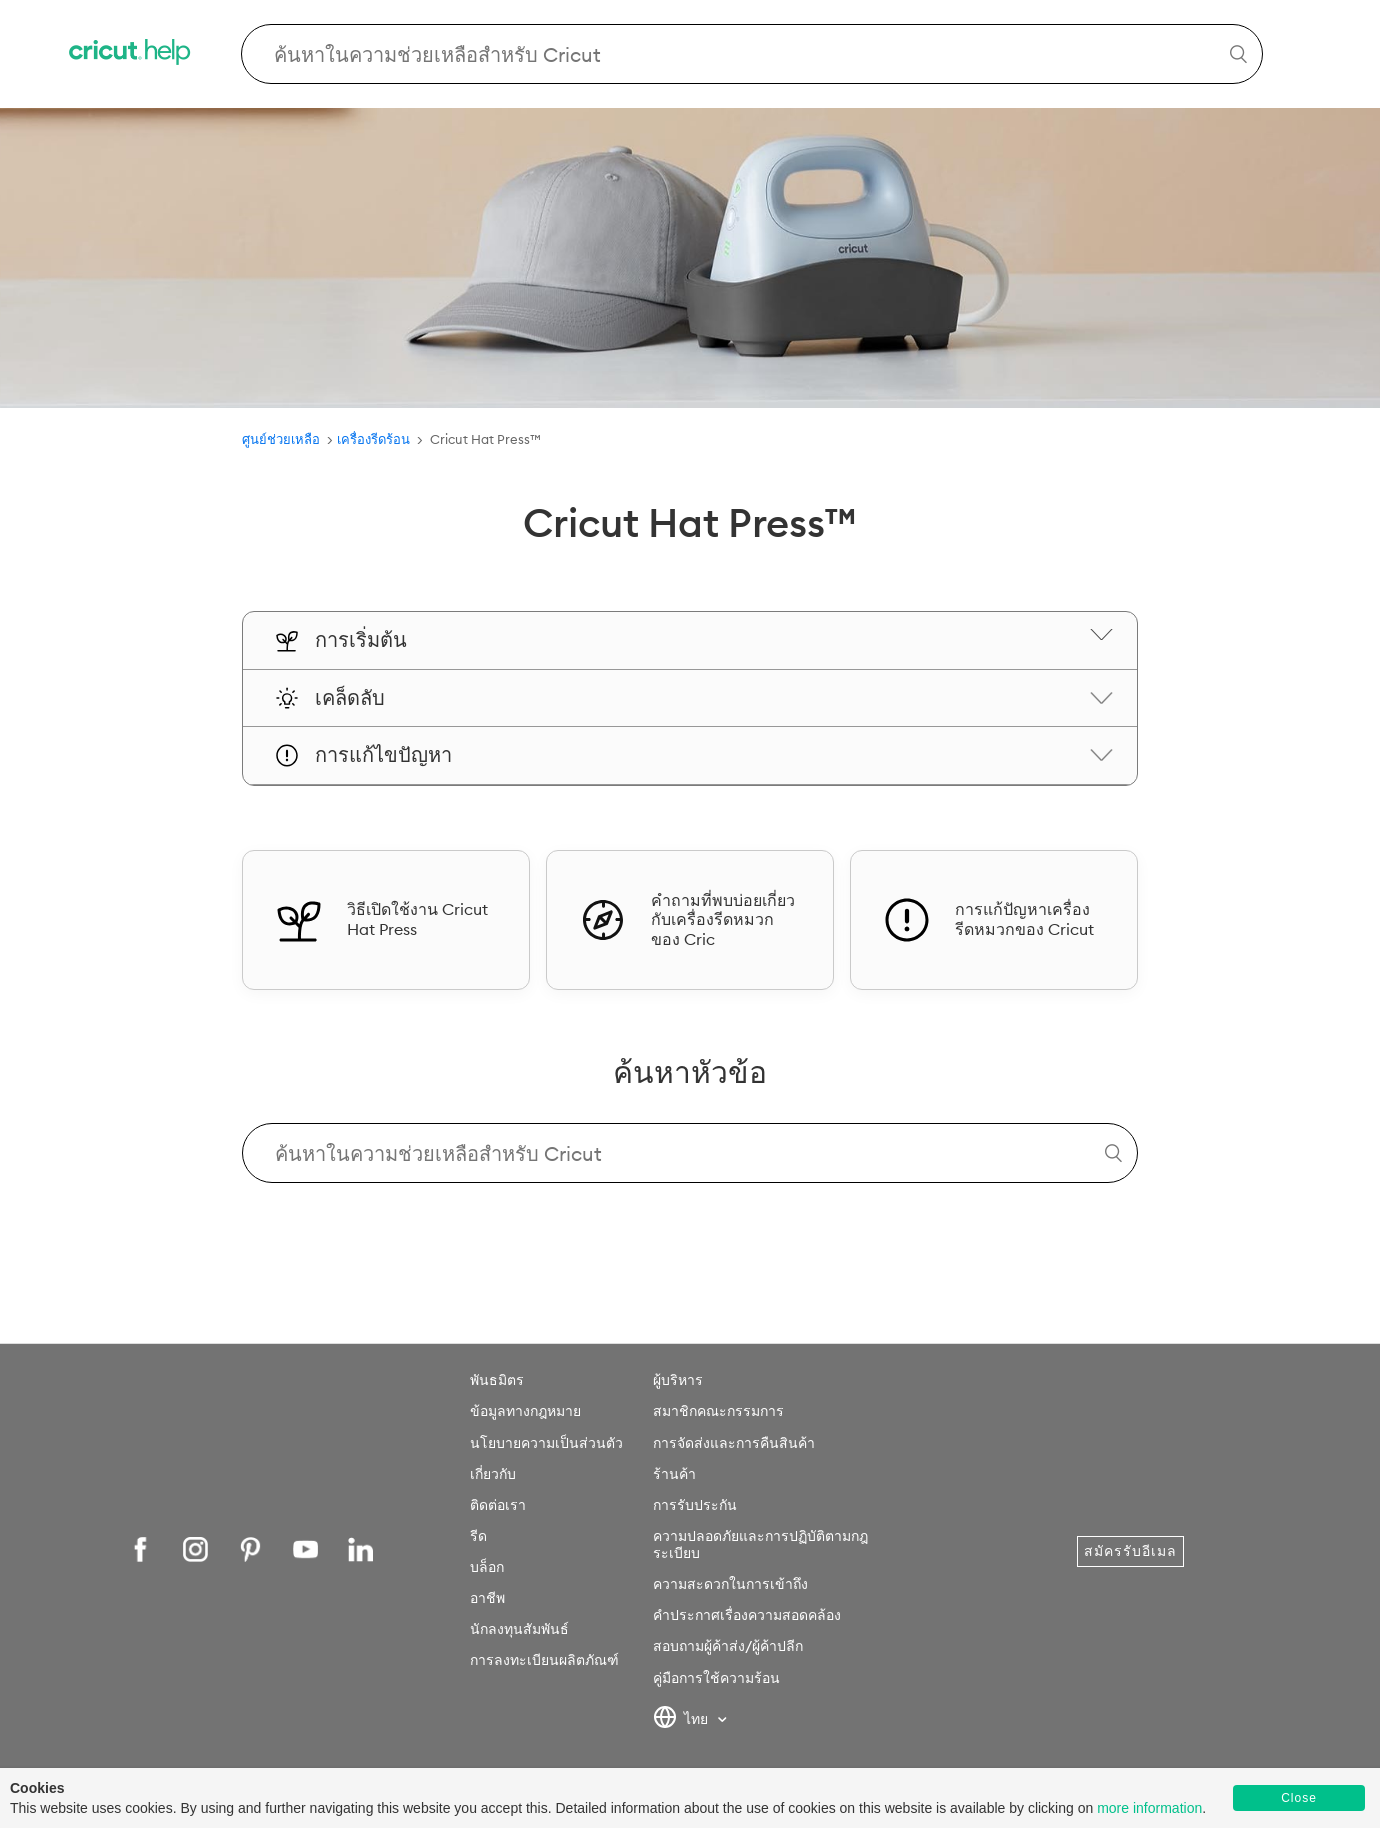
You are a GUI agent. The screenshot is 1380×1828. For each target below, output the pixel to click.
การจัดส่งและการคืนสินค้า (734, 1443)
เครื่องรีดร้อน (375, 439)
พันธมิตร (497, 1380)
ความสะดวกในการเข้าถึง (730, 1584)
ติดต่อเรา (498, 1505)
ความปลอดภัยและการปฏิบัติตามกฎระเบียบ (760, 1544)
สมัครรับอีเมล (1130, 1551)
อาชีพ (487, 1598)
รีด (478, 1536)
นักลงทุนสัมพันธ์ (519, 1629)
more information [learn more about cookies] (1149, 1808)
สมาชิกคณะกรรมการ (718, 1411)
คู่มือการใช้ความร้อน (716, 1678)
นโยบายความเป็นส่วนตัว (546, 1443)
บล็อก (487, 1567)
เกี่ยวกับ (493, 1474)
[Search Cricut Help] (752, 54)
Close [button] (1299, 1798)
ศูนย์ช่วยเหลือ (281, 439)
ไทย (682, 1720)
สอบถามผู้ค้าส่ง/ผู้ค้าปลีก (728, 1646)
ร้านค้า (674, 1474)
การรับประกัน (695, 1505)
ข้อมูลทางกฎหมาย (525, 1411)
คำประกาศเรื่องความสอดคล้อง (747, 1615)
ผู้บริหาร (678, 1380)
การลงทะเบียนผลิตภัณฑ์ (544, 1660)
